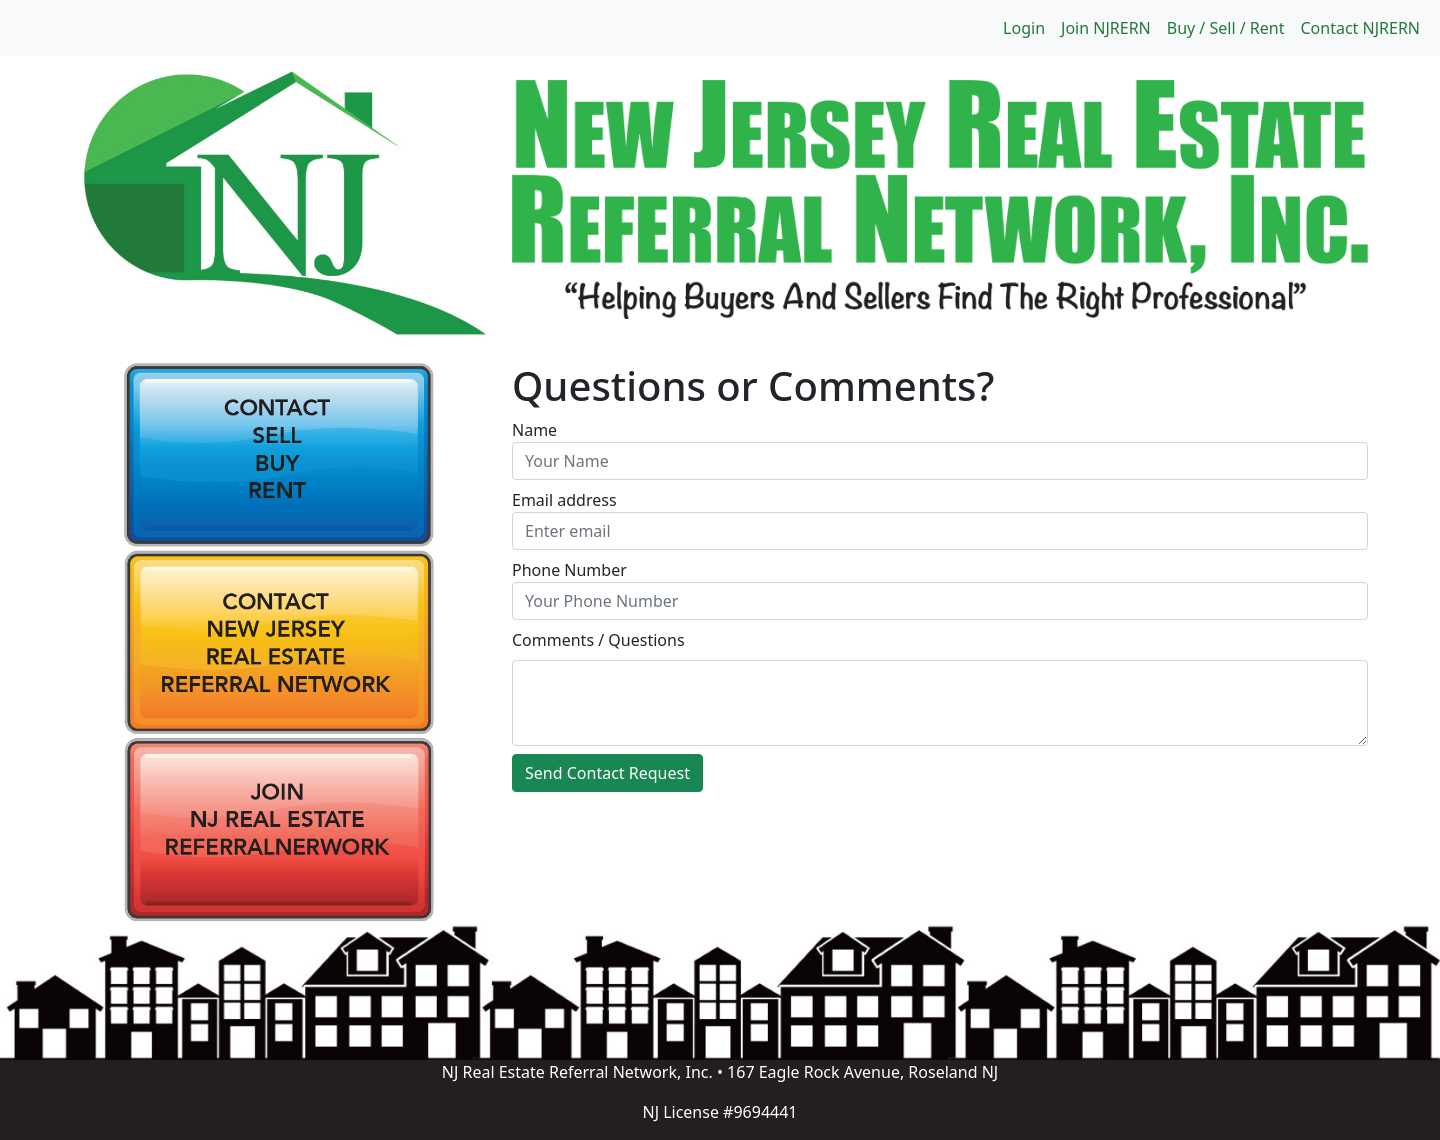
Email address (564, 500)
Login (1024, 28)
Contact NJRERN (1360, 28)
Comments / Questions (598, 640)
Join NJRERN (1106, 28)
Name (534, 430)
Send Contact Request (607, 773)
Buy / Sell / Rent (1226, 28)
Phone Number (569, 570)
